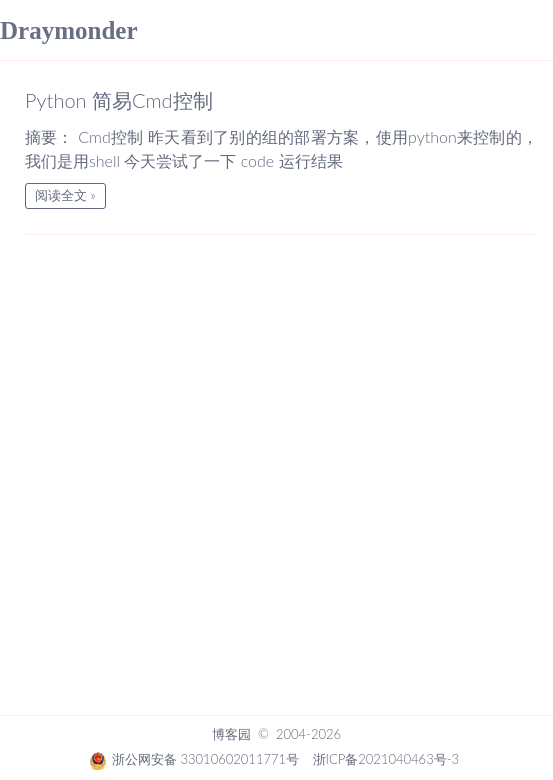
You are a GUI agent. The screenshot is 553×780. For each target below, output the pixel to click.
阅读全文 (61, 195)
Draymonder (68, 30)
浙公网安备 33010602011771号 (194, 759)
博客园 (231, 734)
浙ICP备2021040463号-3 (386, 759)
